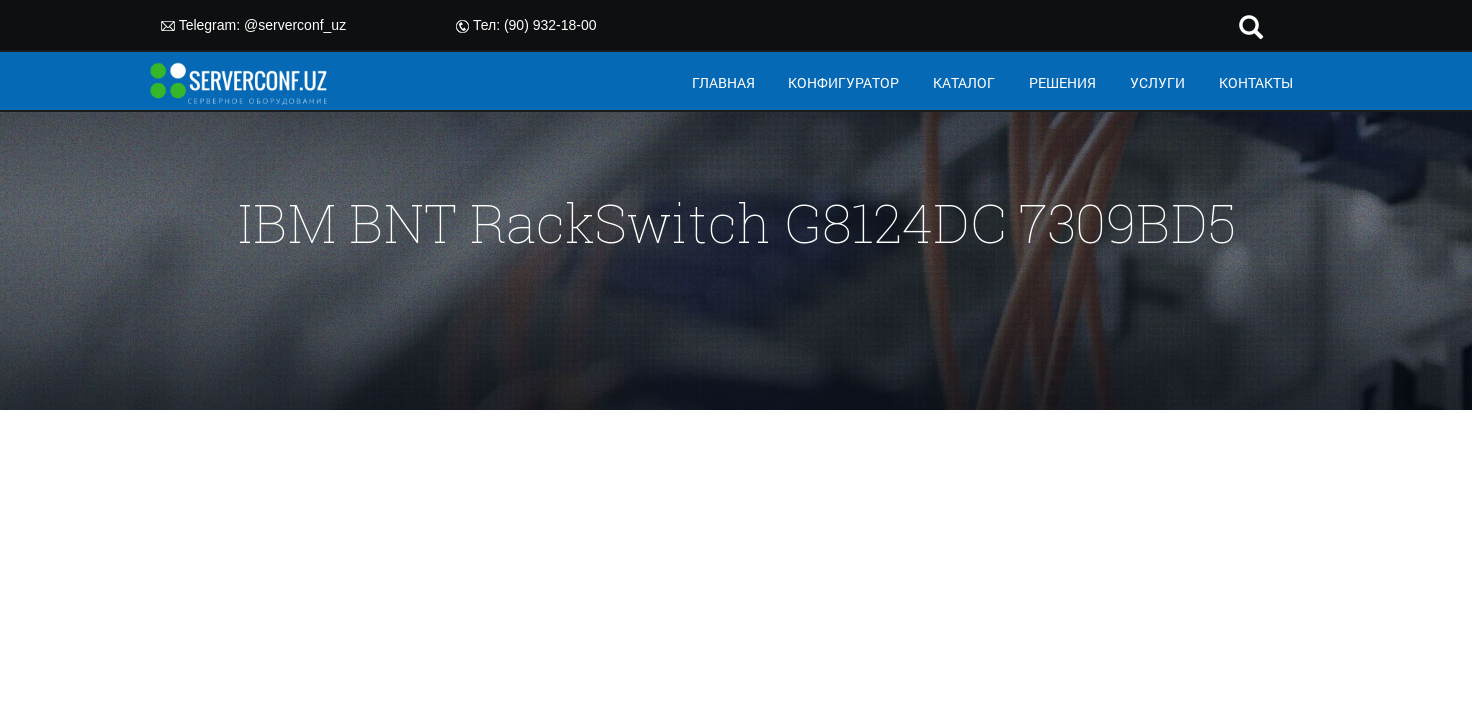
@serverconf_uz (295, 25)
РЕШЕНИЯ (1062, 82)
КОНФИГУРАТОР (843, 82)
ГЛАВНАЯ (723, 82)
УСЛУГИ (1157, 82)
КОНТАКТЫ (1256, 82)
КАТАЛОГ (964, 82)
